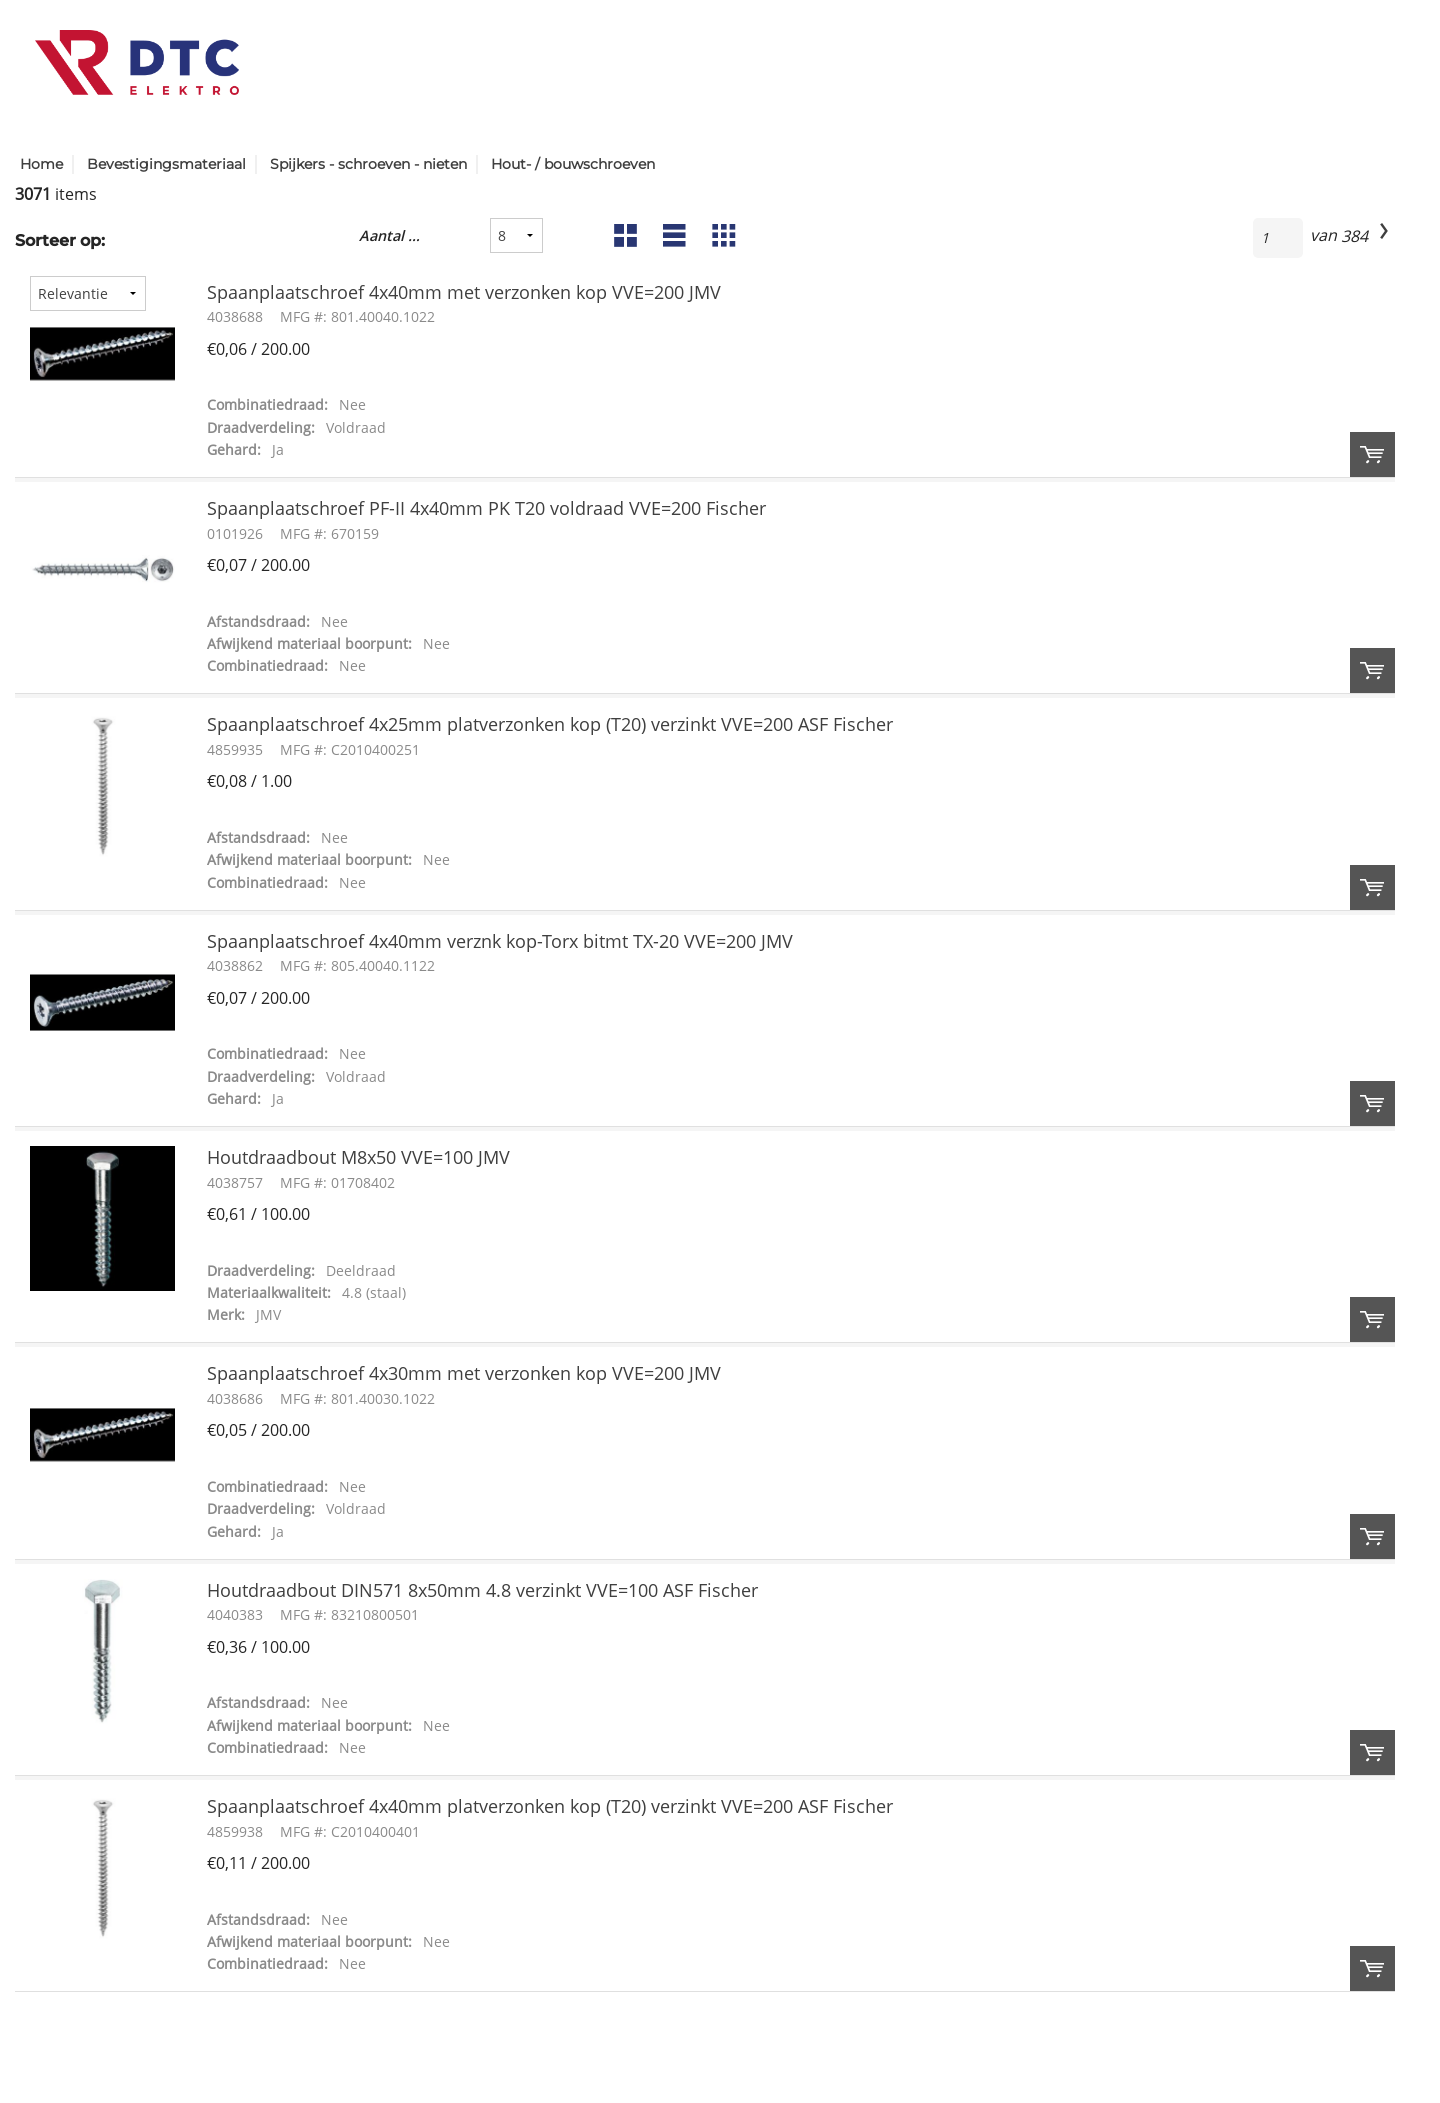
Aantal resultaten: (391, 235)
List (672, 240)
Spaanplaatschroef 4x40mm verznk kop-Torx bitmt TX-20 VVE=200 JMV (500, 941)
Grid (623, 240)
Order (1372, 454)
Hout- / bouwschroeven (573, 164)
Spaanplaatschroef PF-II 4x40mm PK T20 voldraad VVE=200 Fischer (486, 508)
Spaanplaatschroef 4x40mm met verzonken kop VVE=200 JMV (464, 292)
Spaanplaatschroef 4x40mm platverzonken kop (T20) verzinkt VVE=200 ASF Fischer (550, 1806)
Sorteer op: (60, 240)
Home (41, 164)
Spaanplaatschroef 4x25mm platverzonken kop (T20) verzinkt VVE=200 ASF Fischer (550, 724)
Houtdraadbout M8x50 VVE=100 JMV (358, 1157)
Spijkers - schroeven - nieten (368, 164)
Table (721, 240)
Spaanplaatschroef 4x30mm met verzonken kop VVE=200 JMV (464, 1373)
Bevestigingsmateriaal (166, 164)
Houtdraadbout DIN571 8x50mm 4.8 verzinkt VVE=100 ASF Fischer (482, 1590)
